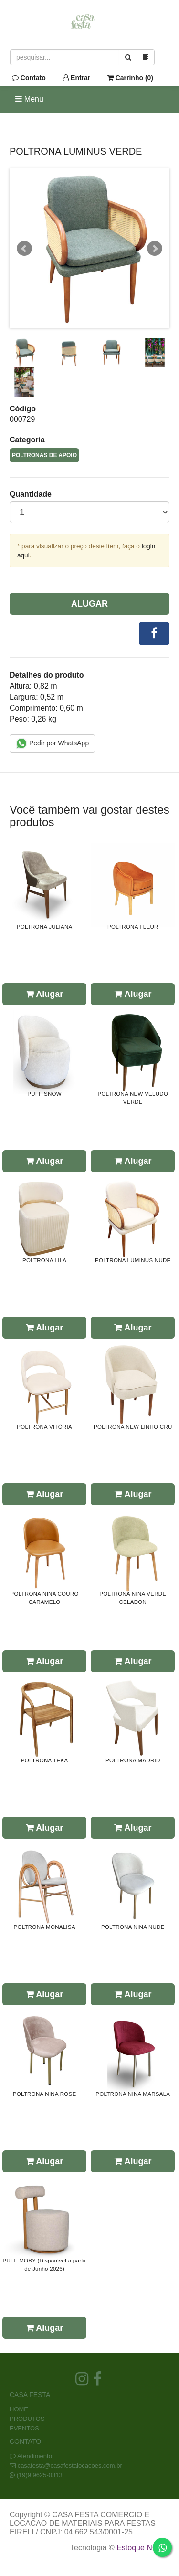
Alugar (89, 603)
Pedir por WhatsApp (52, 743)
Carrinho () (130, 78)
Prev (24, 248)
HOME (19, 2409)
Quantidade (31, 494)
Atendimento (31, 2456)
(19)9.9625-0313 (40, 2475)
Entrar (76, 78)
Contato (29, 78)
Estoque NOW (140, 2548)
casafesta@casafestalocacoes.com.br (70, 2465)
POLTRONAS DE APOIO (44, 455)
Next (154, 248)
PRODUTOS (27, 2418)
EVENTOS (24, 2428)
